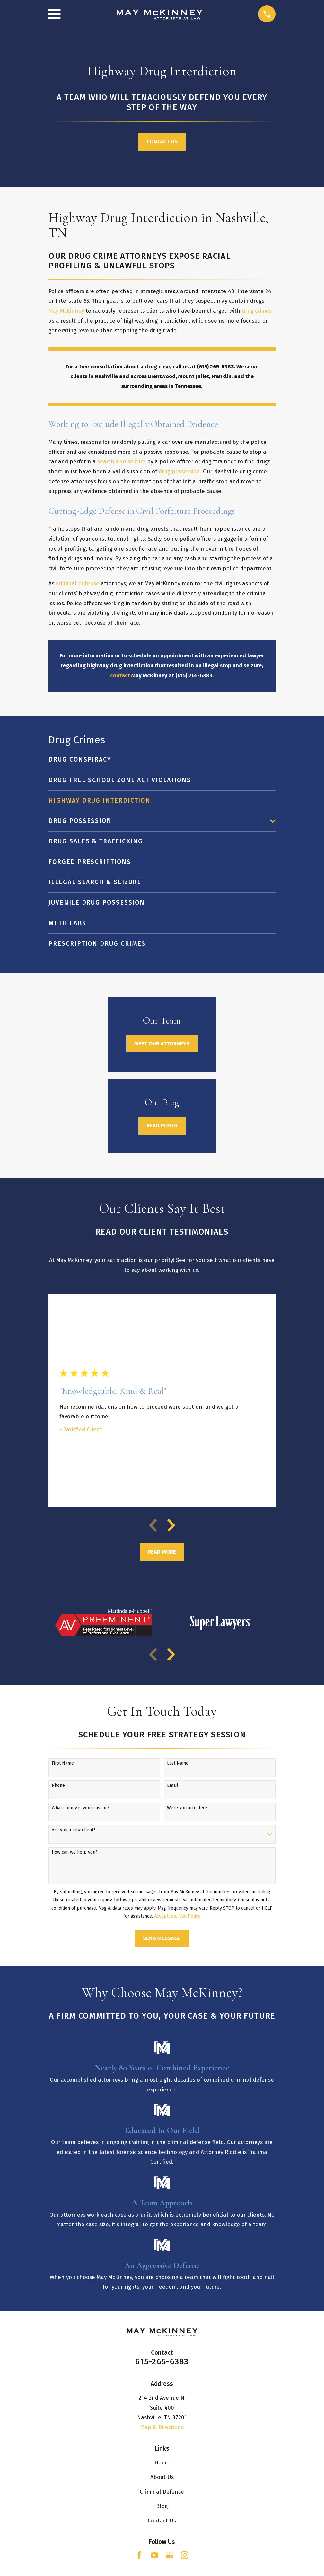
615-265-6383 (161, 2362)
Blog (162, 2506)
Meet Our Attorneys (161, 1043)
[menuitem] (161, 760)
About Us (162, 2477)
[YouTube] (154, 2555)
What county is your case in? (81, 1808)
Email (172, 1785)
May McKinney (66, 311)
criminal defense (77, 583)
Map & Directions (162, 2427)
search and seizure (121, 461)
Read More (162, 1552)
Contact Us (162, 141)
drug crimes (257, 311)
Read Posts (161, 1125)
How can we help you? (75, 1852)
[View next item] (171, 1525)
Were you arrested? (187, 1808)
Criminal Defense (162, 2491)
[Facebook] (139, 2555)
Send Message (162, 1938)
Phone (58, 1785)
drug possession (179, 471)
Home (162, 2462)
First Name (63, 1763)
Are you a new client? (74, 1830)
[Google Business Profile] (169, 2555)
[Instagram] (184, 2555)
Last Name (177, 1763)
